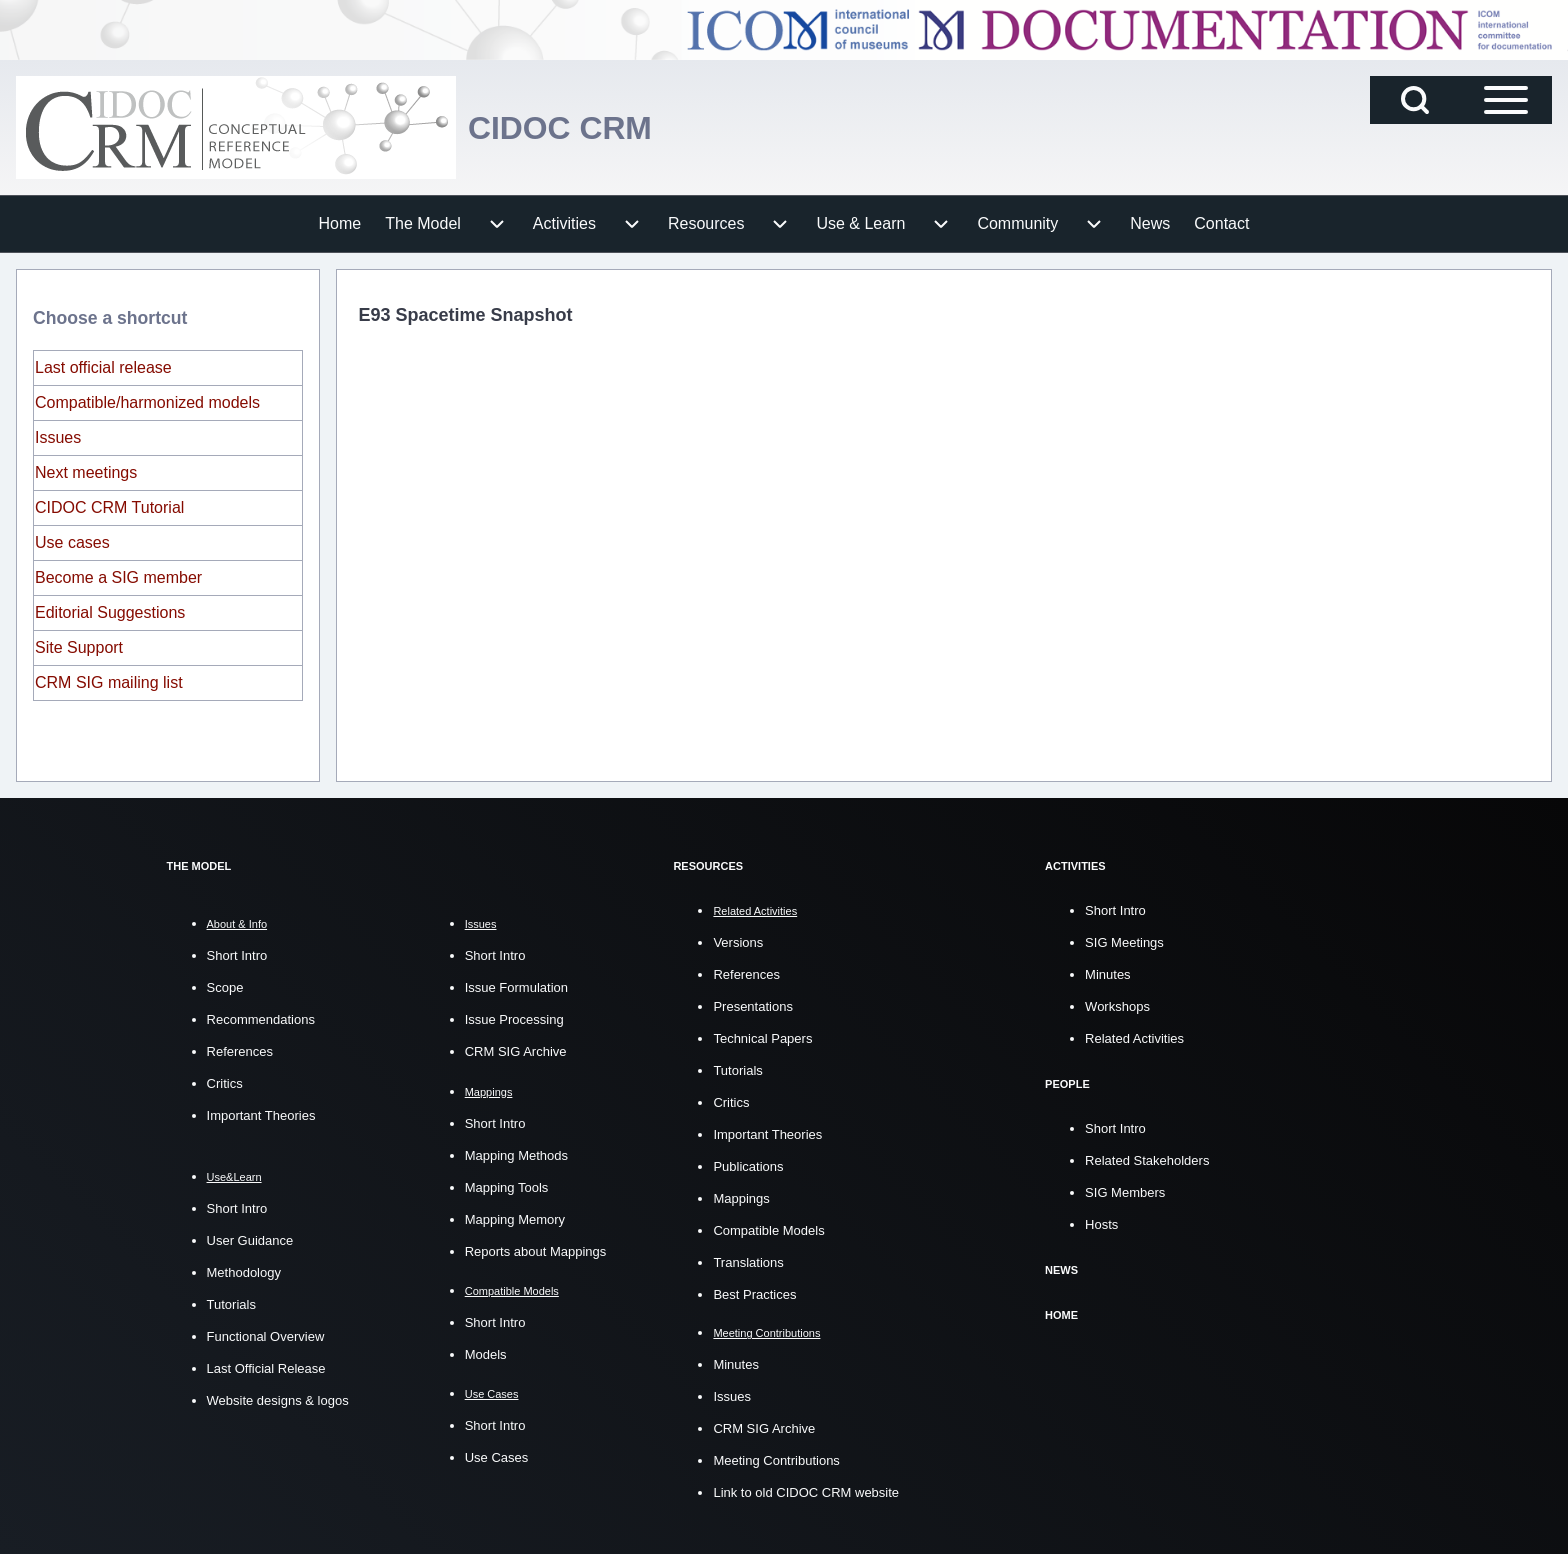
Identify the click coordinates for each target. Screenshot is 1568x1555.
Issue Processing (514, 1019)
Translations (748, 1262)
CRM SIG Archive (516, 1051)
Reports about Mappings (536, 1251)
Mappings (741, 1198)
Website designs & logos (278, 1400)
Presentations (753, 1006)
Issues (58, 437)
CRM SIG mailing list (109, 682)
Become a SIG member (118, 577)
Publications (748, 1166)
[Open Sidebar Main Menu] (1506, 100)
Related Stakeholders (1147, 1160)
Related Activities (1134, 1038)
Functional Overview (266, 1336)
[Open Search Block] (1415, 100)
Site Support (79, 647)
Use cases (72, 542)
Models (486, 1354)
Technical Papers (762, 1038)
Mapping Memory (515, 1219)
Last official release (103, 367)
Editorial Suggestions (110, 612)
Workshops (1117, 1006)
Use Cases (497, 1457)
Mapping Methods (516, 1155)
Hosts (1101, 1224)
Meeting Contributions (776, 1460)
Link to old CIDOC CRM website (806, 1492)
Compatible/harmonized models (147, 402)
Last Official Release (266, 1368)
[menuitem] (340, 224)
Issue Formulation (516, 987)
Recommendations (261, 1019)
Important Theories (261, 1115)
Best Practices (754, 1294)
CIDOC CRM (572, 127)
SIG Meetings (1124, 942)
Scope (225, 987)
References (240, 1051)
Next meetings (86, 472)
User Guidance (250, 1240)
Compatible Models (768, 1230)
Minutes (736, 1364)
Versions (738, 942)
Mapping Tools (507, 1187)
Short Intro (237, 955)
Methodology (244, 1272)
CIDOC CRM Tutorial (109, 507)
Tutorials (231, 1304)
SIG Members (1125, 1192)
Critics (225, 1083)
